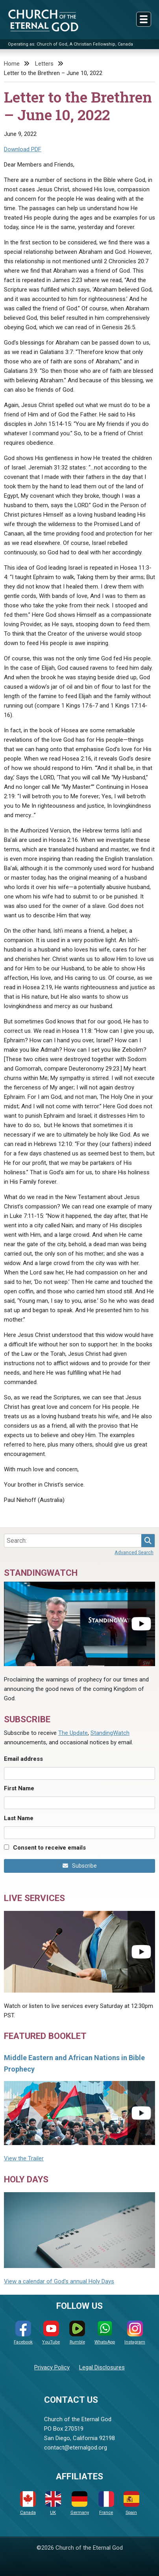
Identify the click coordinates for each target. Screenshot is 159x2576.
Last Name (18, 1818)
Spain (131, 2503)
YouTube (51, 2333)
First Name (19, 1788)
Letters (44, 63)
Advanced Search (134, 1552)
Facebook (23, 2333)
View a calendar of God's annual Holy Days (59, 2281)
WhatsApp (104, 2333)
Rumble (77, 2333)
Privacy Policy (52, 2367)
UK (53, 2503)
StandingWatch (110, 1732)
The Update (73, 1732)
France (106, 2503)
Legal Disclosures (102, 2367)
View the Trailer (24, 2158)
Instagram (134, 2333)
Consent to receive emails (49, 1847)
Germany (79, 2503)
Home (12, 63)
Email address (23, 1758)
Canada (28, 2503)
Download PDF (22, 149)
